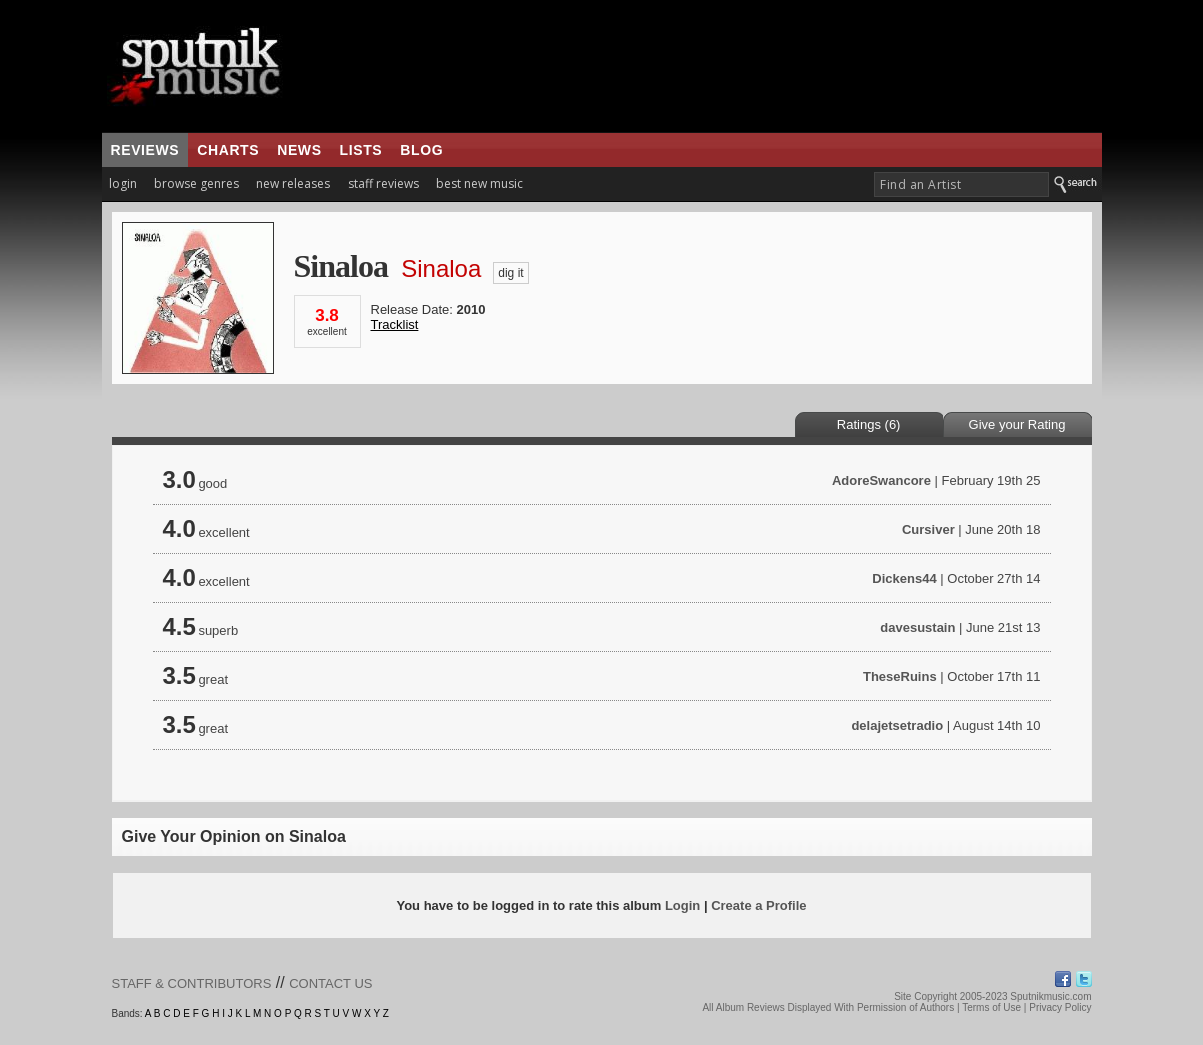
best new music (479, 183)
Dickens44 (904, 578)
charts (228, 150)
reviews (145, 150)
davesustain (917, 627)
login (123, 183)
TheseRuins (900, 676)
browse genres (196, 183)
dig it (510, 273)
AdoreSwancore (881, 480)
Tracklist (395, 324)
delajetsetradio (897, 725)
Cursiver (928, 529)
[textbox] (961, 184)
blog (421, 150)
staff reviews (383, 183)
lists (361, 150)
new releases (293, 183)
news (299, 150)
